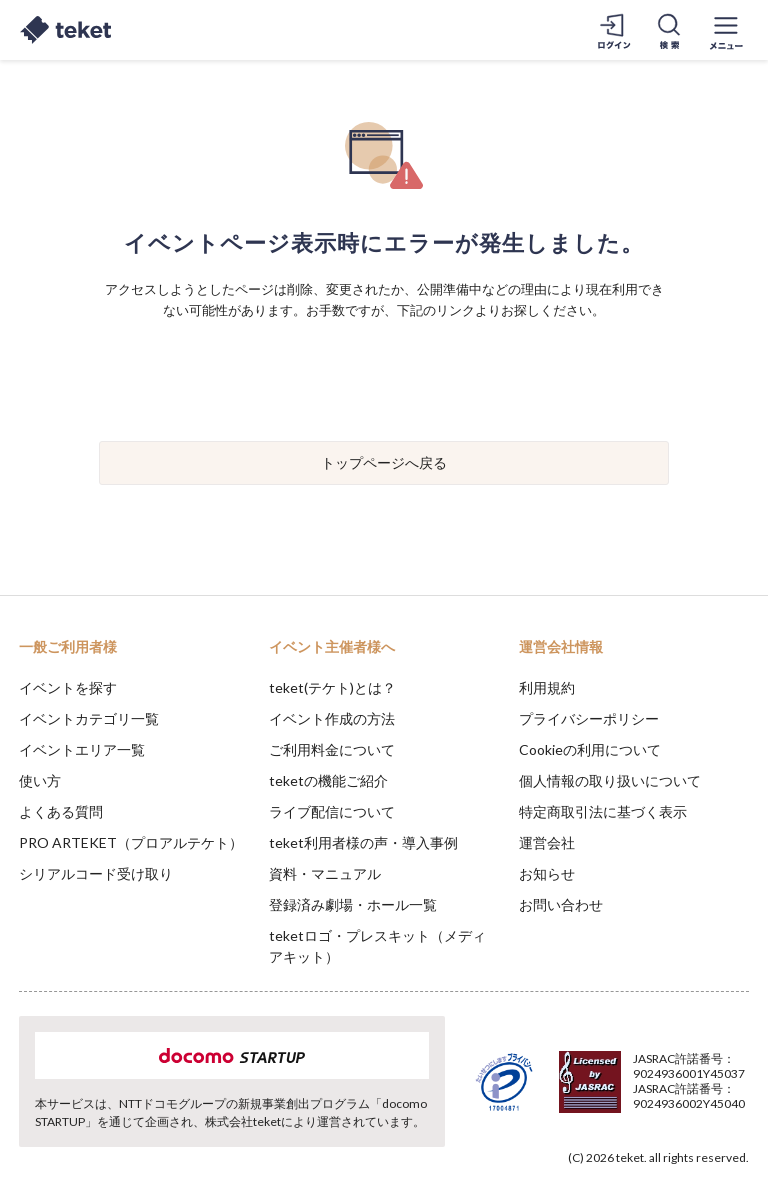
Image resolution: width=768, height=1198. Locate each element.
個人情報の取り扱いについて (610, 780)
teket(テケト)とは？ (332, 687)
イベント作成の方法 (332, 718)
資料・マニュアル (325, 873)
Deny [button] (596, 1099)
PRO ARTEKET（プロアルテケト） (131, 842)
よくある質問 (61, 811)
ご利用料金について (332, 749)
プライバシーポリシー (589, 718)
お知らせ (547, 873)
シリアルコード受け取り (96, 873)
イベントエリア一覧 (82, 749)
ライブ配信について (332, 811)
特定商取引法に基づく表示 (603, 811)
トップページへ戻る (384, 462)
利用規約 (547, 687)
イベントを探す (68, 687)
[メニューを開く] (726, 30)
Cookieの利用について (590, 749)
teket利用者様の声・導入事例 (363, 842)
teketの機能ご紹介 (328, 780)
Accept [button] (698, 1098)
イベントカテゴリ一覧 (89, 718)
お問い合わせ (561, 904)
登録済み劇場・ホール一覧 (353, 904)
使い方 (40, 780)
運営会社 (547, 842)
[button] (27, 1124)
